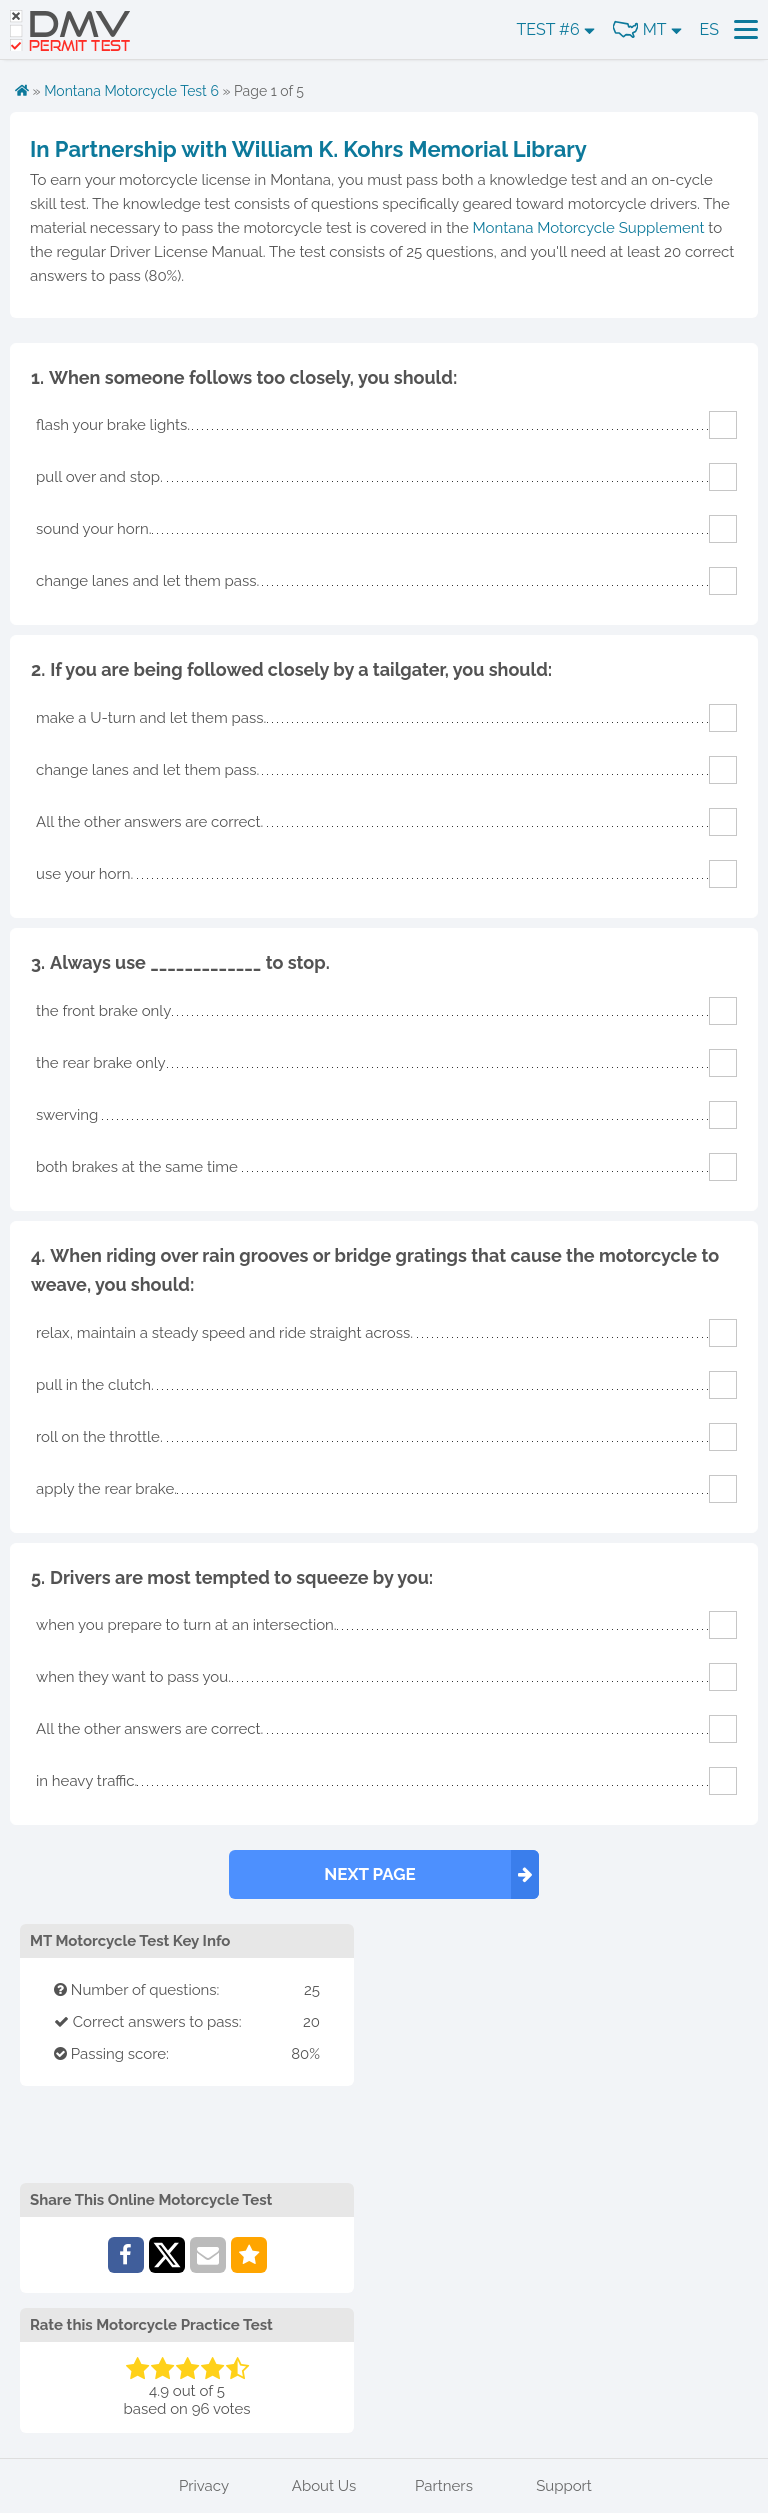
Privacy (204, 2486)
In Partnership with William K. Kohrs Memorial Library (308, 149)
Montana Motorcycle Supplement (589, 228)
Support (564, 2486)
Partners (444, 2486)
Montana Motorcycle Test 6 (131, 91)
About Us (324, 2486)
